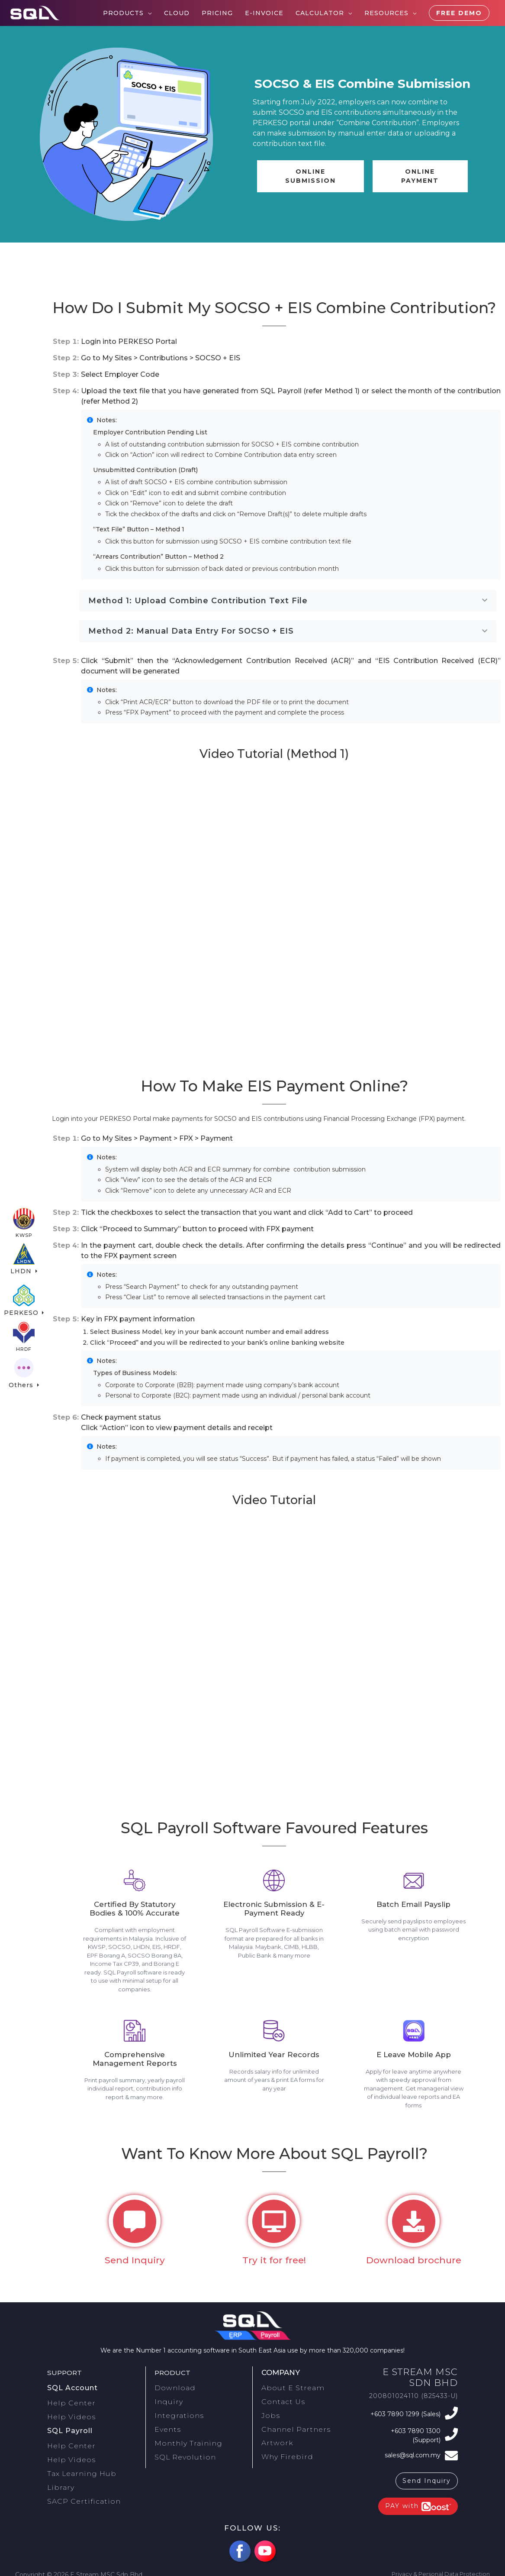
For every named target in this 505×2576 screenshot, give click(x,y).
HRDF (24, 1342)
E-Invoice (264, 13)
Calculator (320, 13)
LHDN (22, 1259)
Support (66, 2380)
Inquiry (166, 2405)
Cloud (177, 13)
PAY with (418, 2501)
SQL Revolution (180, 2448)
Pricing (217, 13)
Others (22, 1384)
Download (171, 2394)
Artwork (274, 2437)
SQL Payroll (67, 2428)
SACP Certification (77, 2482)
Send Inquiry (426, 2476)
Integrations (173, 2416)
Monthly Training (181, 2437)
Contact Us (279, 2405)
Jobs (268, 2416)
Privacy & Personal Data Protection (436, 2570)
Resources (386, 13)
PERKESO (22, 1301)
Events (165, 2426)
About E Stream (287, 2394)
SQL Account (70, 2394)
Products (123, 13)
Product (174, 2380)
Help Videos (75, 2417)
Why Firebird (282, 2448)
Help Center (75, 2407)
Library (58, 2472)
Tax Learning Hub (76, 2461)
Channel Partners (289, 2426)
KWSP (24, 1217)
